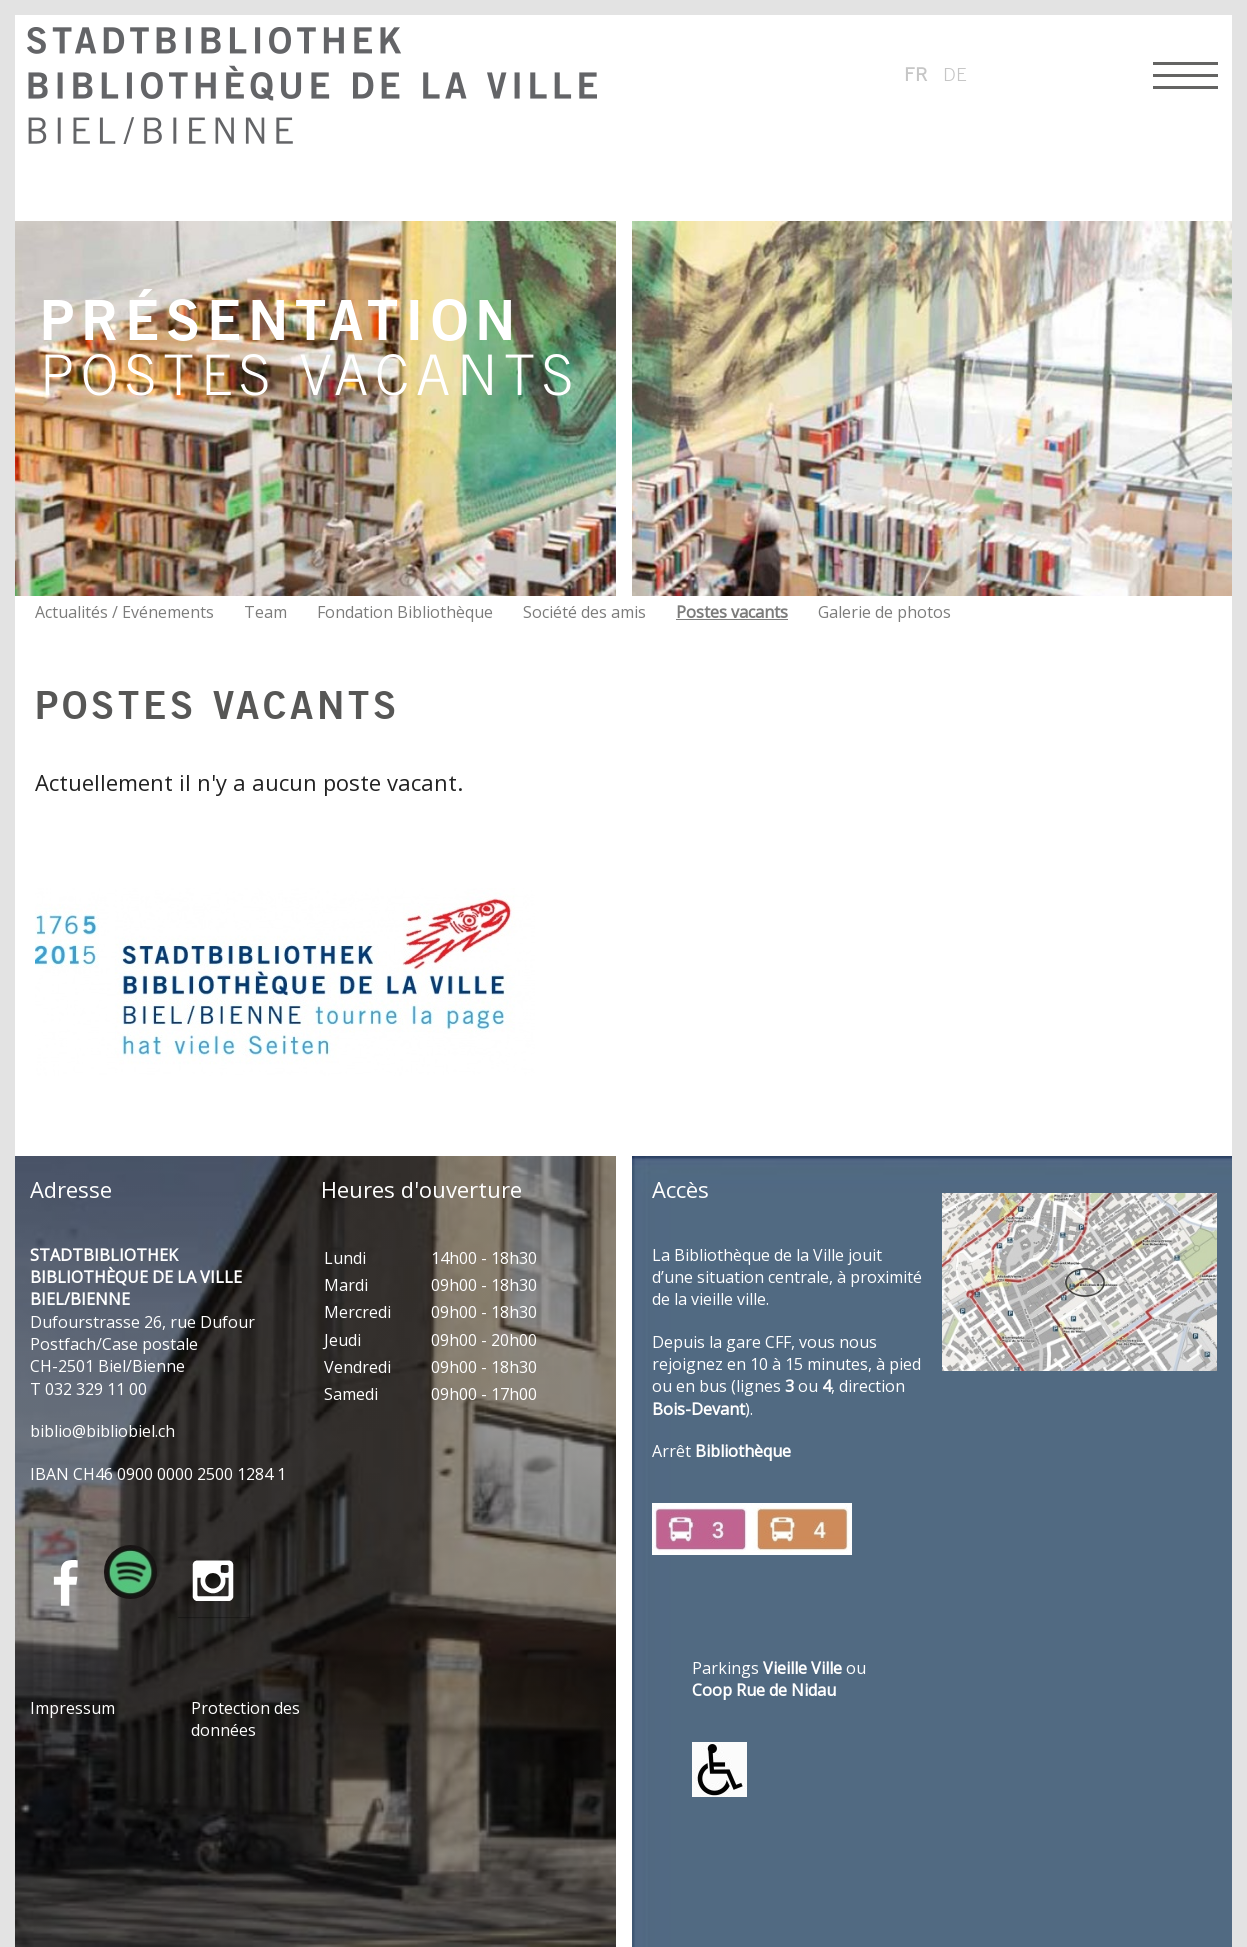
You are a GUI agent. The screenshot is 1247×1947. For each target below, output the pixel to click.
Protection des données (245, 1719)
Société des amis (584, 612)
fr (916, 74)
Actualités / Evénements (124, 612)
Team (265, 612)
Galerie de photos (884, 612)
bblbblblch (102, 1431)
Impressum (72, 1708)
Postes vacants (732, 612)
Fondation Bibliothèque (405, 612)
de (955, 74)
